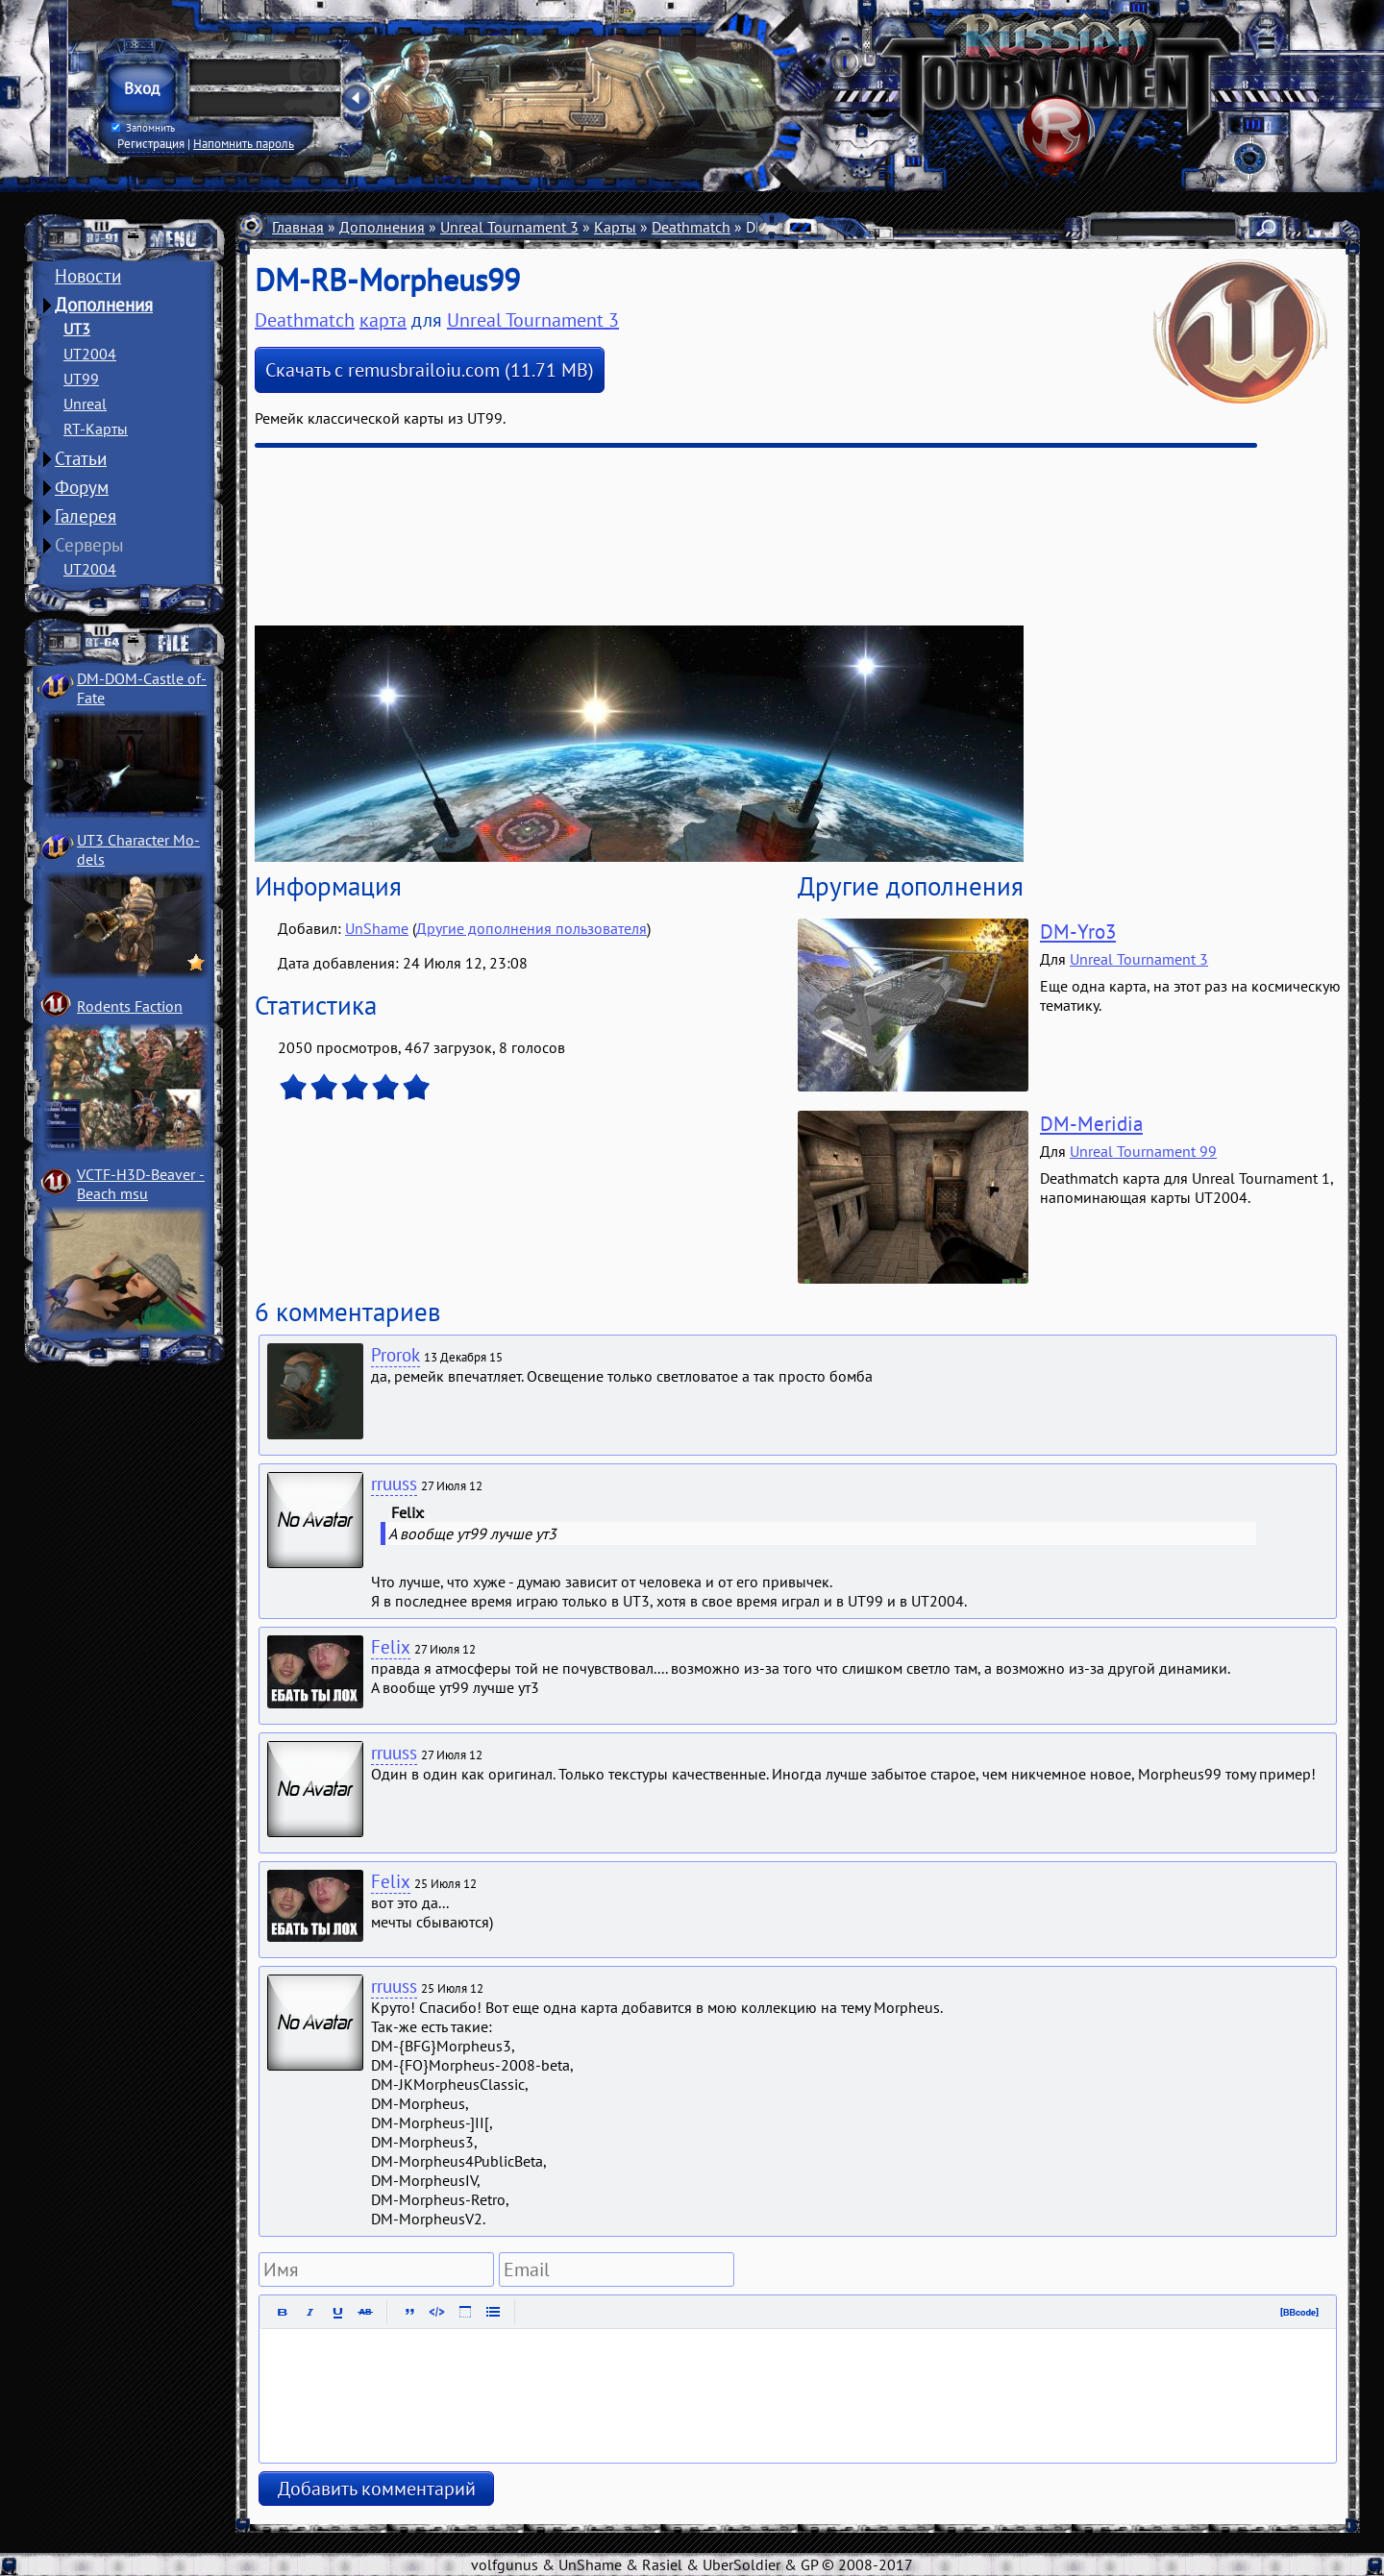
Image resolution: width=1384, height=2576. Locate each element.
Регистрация (151, 143)
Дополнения (104, 304)
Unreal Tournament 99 (1143, 1151)
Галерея (85, 515)
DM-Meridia (1091, 1124)
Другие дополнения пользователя (531, 928)
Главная (298, 226)
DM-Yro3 (1078, 932)
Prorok (395, 1354)
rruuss (394, 1483)
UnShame (376, 928)
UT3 (76, 328)
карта (383, 319)
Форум (82, 487)
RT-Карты (95, 428)
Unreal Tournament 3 (509, 226)
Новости (88, 275)
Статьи (81, 458)
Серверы (89, 544)
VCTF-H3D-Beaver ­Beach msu (141, 1184)
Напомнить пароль (243, 143)
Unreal (85, 403)
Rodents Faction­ (130, 1006)
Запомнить (143, 128)
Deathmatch (691, 226)
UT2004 (89, 353)
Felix (390, 1646)
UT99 (81, 378)
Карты (615, 226)
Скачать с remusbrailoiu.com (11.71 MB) (429, 369)
